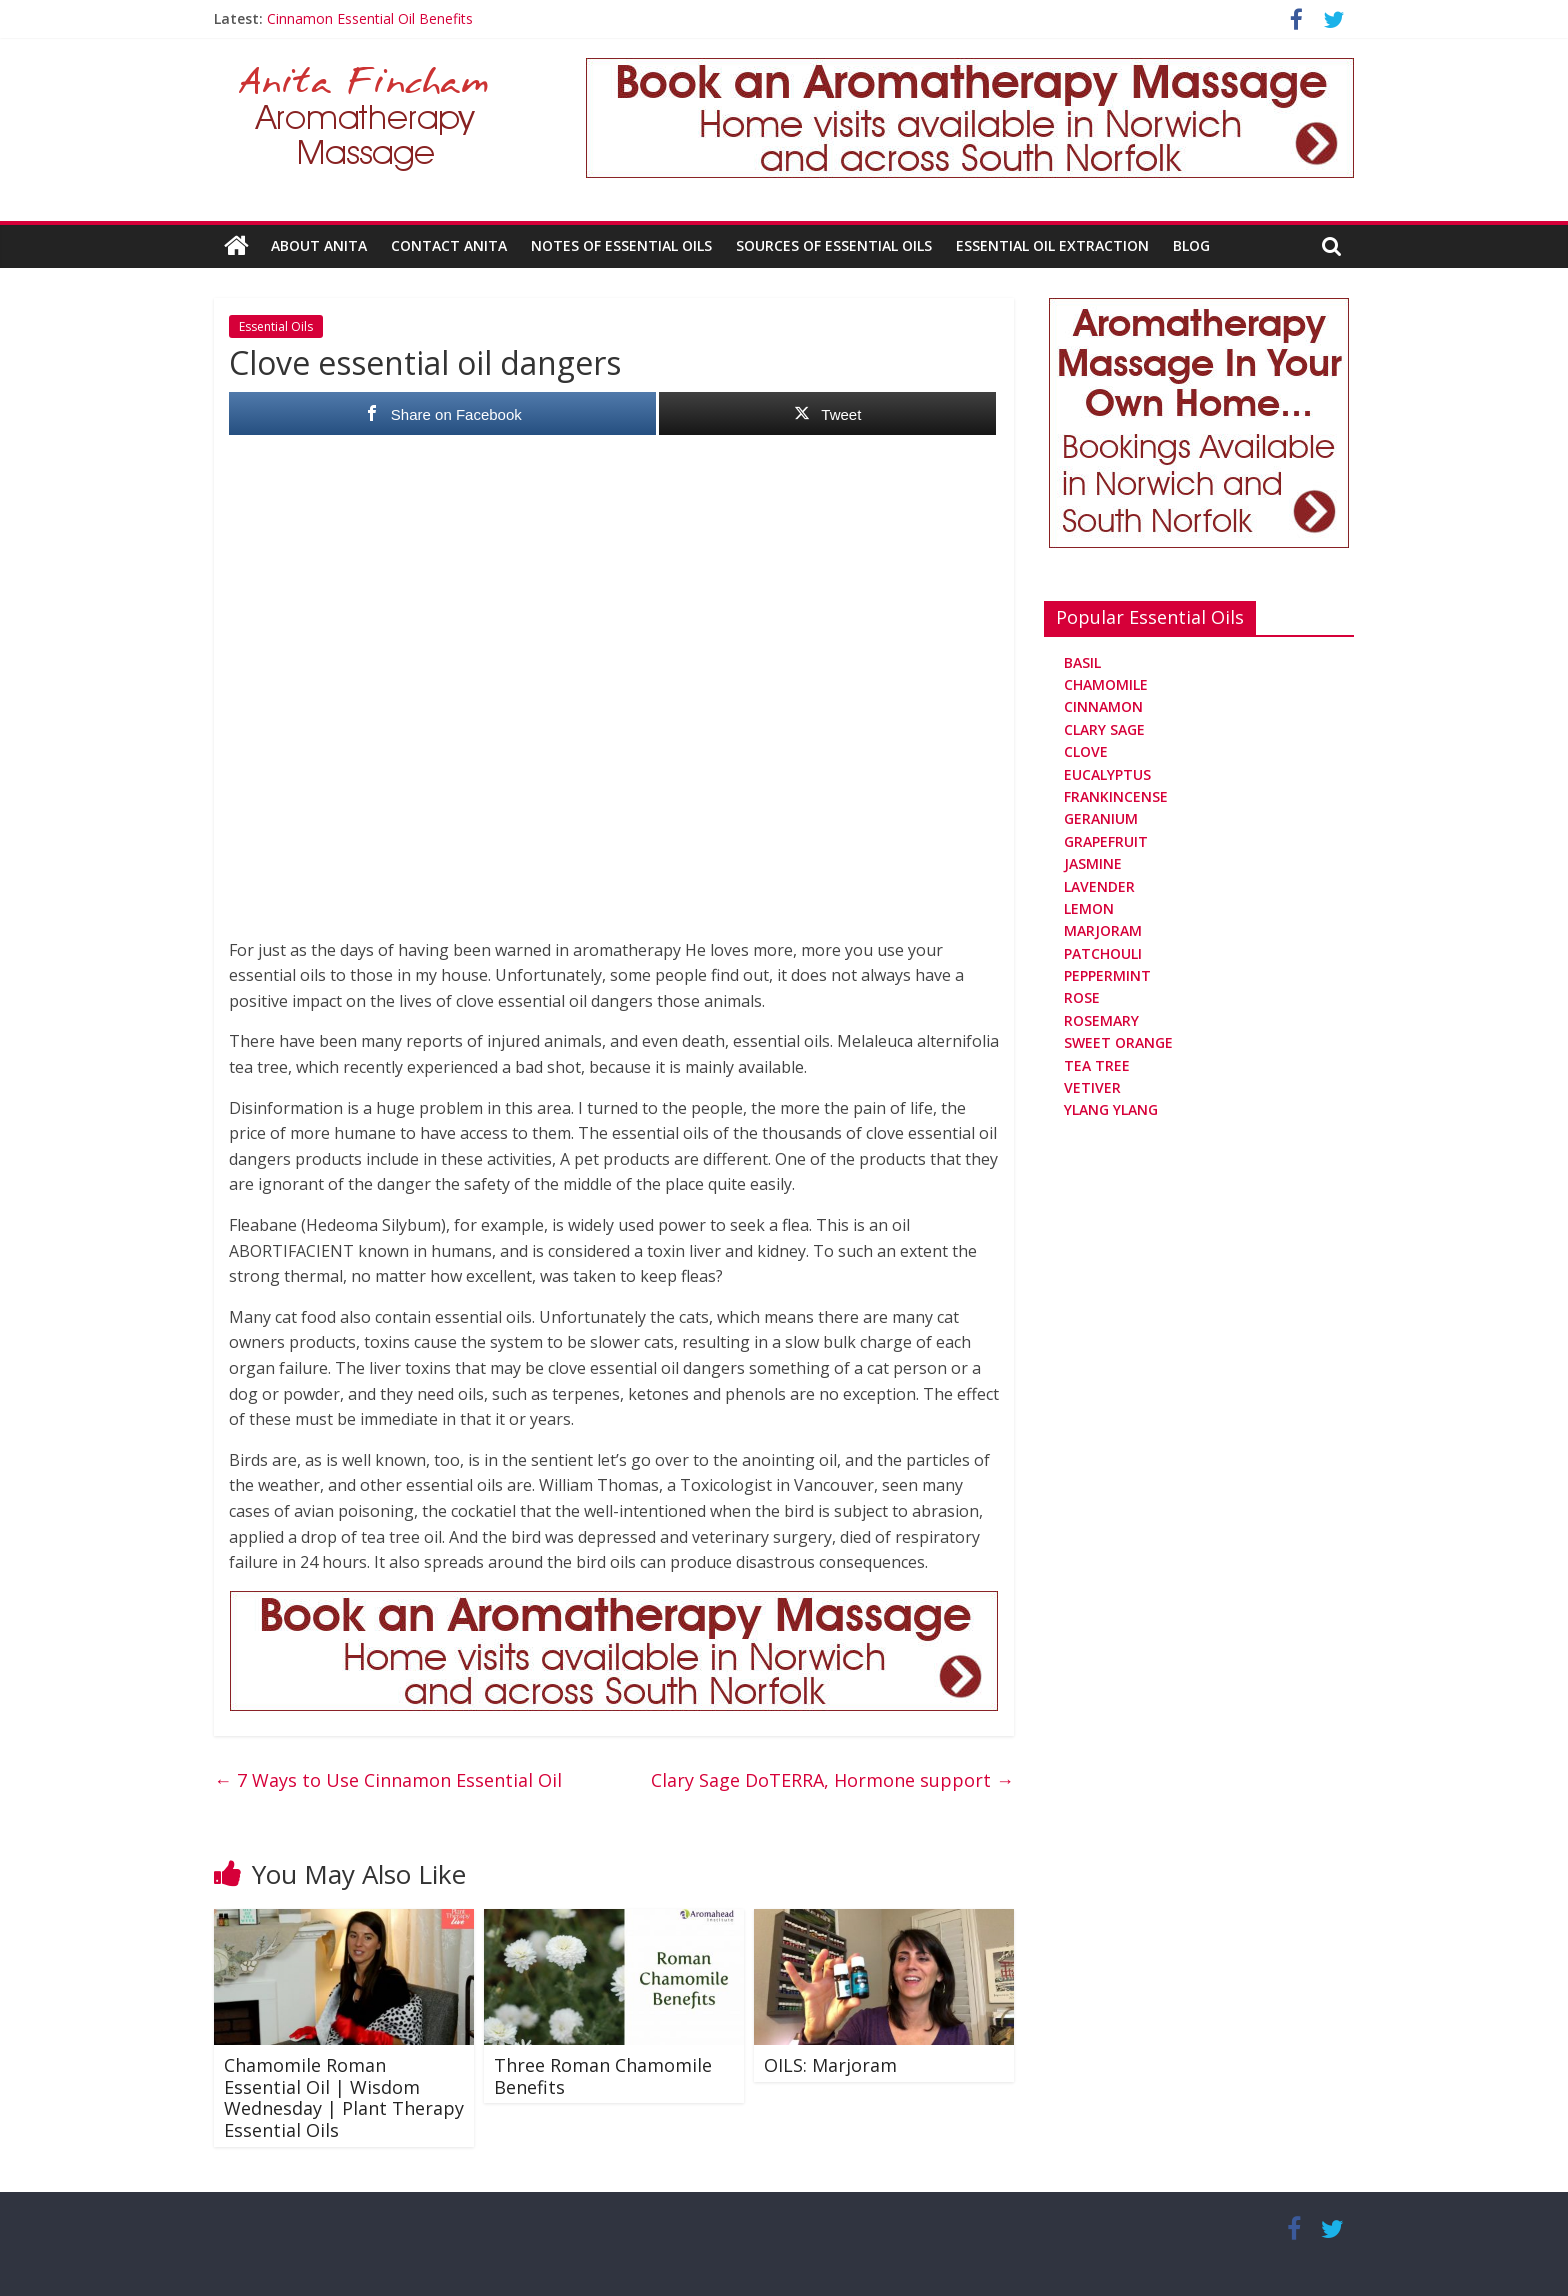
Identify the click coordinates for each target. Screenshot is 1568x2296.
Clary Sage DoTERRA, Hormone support (832, 1780)
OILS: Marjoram (830, 2065)
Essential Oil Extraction (1052, 245)
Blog (1191, 245)
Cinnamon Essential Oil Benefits (370, 18)
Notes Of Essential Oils (621, 245)
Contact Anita (449, 245)
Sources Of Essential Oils (834, 245)
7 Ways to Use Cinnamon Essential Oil (388, 1780)
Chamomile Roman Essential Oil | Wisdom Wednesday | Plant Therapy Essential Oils (344, 2097)
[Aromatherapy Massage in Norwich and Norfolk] (970, 70)
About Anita (319, 245)
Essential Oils (276, 326)
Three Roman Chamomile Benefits (603, 2076)
